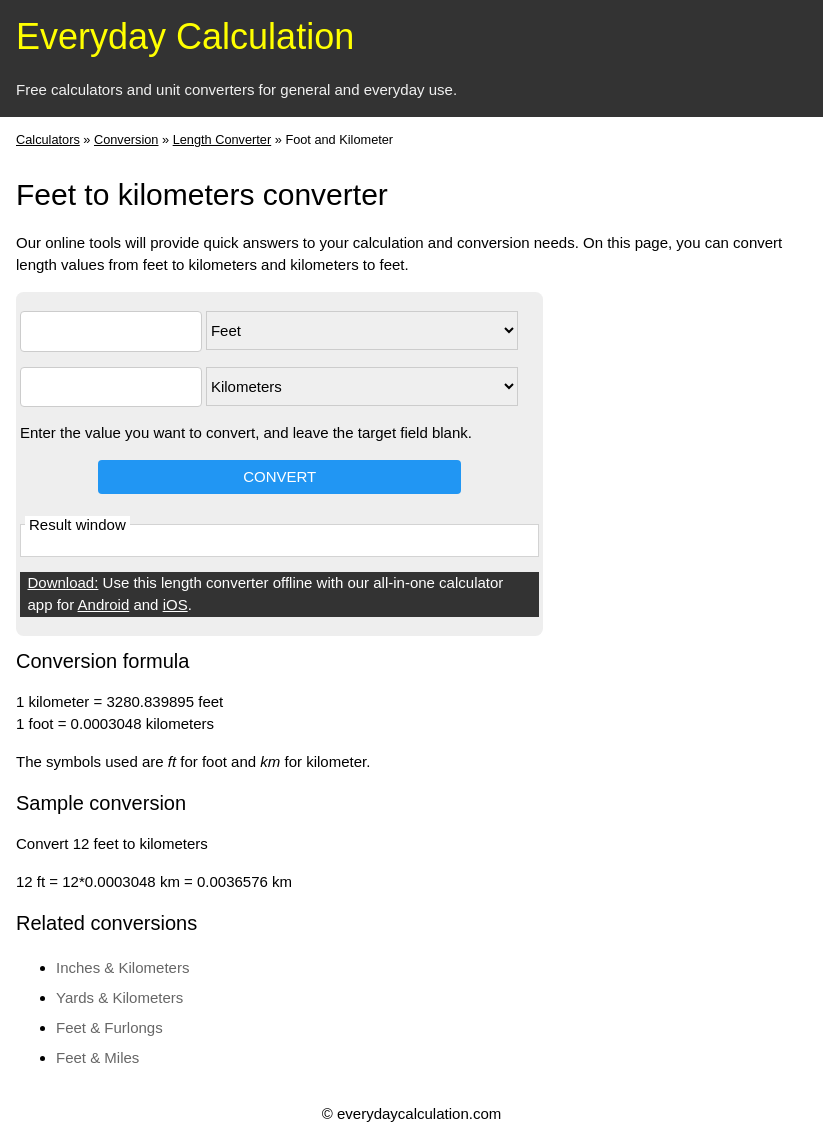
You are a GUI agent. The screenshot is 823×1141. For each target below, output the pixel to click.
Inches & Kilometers (122, 967)
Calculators (48, 139)
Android (104, 604)
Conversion (126, 139)
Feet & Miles (97, 1057)
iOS (175, 604)
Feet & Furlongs (109, 1027)
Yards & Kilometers (119, 997)
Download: (63, 582)
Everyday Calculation (185, 36)
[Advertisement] (727, 592)
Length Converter (222, 139)
